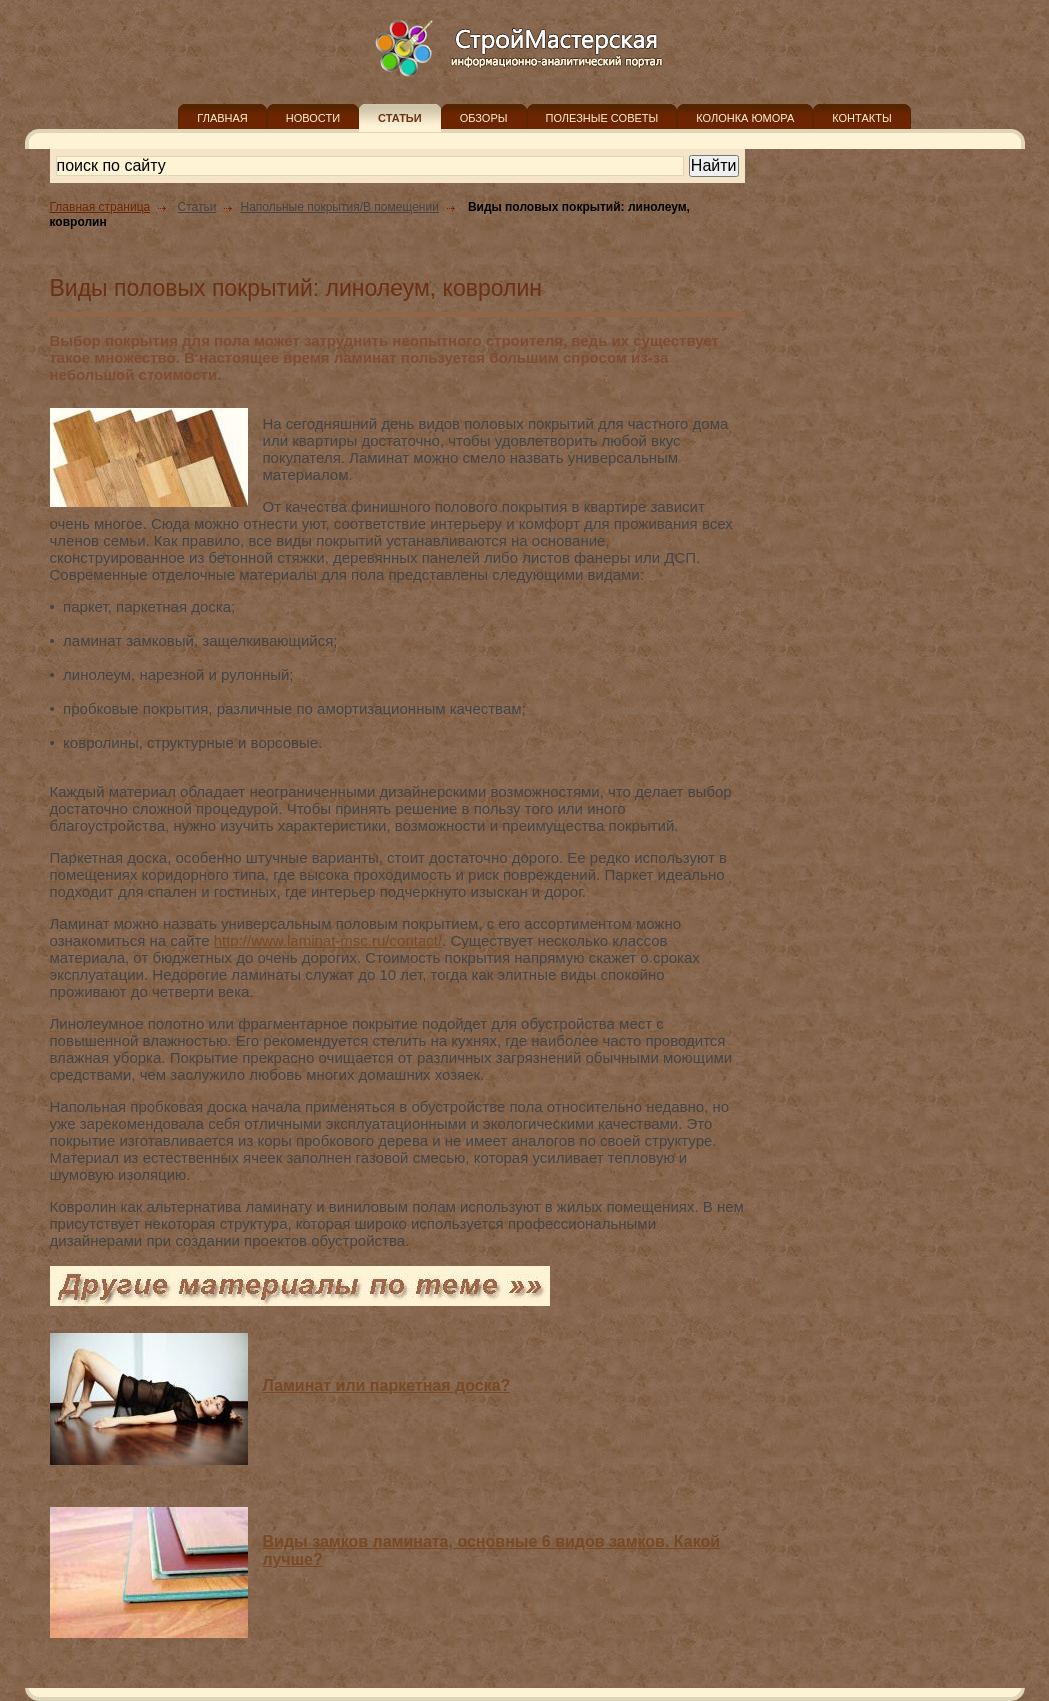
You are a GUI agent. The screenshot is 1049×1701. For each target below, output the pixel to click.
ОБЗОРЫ (484, 118)
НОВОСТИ (313, 118)
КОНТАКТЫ (861, 118)
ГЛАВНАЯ (222, 118)
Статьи (197, 207)
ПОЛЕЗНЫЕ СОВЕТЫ (602, 118)
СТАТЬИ (400, 118)
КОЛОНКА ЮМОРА (745, 118)
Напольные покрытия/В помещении (339, 207)
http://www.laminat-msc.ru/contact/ (328, 940)
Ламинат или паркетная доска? (387, 1385)
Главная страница (100, 207)
